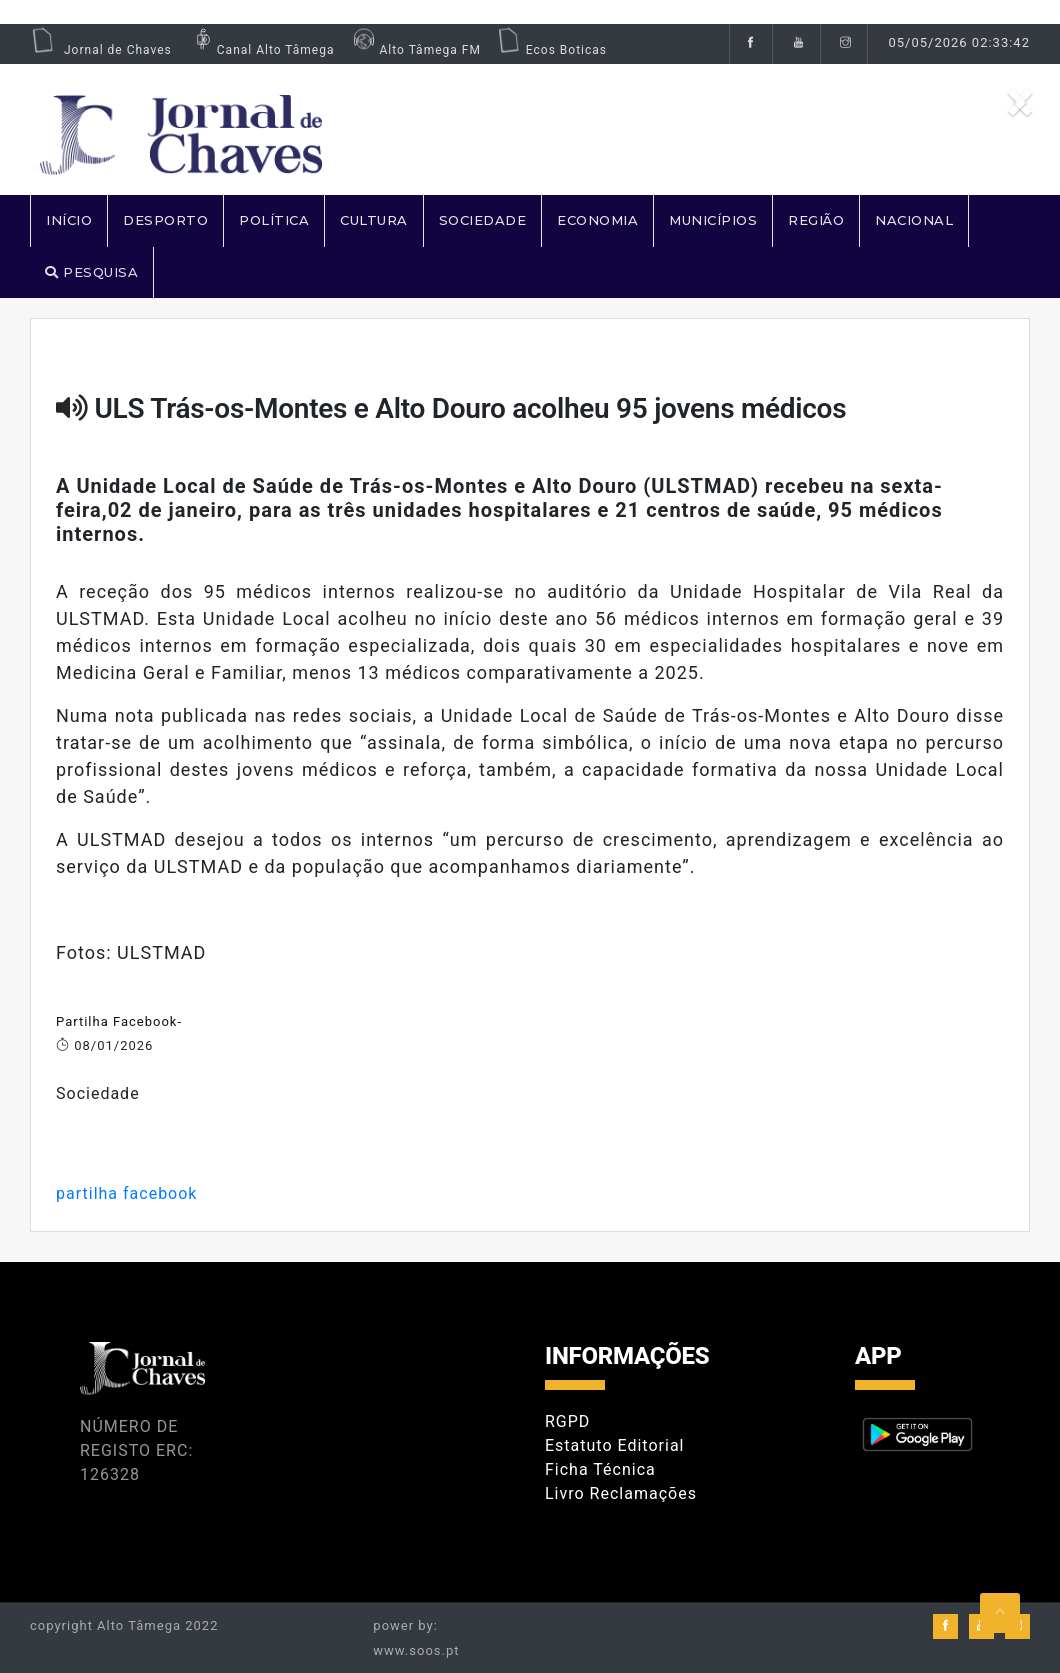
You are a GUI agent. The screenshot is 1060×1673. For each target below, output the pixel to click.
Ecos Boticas (551, 50)
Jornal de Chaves (101, 50)
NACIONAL (914, 220)
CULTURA (374, 220)
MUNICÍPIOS (713, 220)
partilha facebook (126, 1193)
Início (69, 220)
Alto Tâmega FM (414, 50)
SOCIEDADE (483, 220)
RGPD (567, 1421)
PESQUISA (91, 272)
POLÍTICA (274, 220)
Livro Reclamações (621, 1493)
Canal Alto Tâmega (261, 50)
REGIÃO (816, 220)
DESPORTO (165, 220)
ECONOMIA (597, 220)
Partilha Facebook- (119, 1021)
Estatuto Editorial (614, 1445)
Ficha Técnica (600, 1469)
